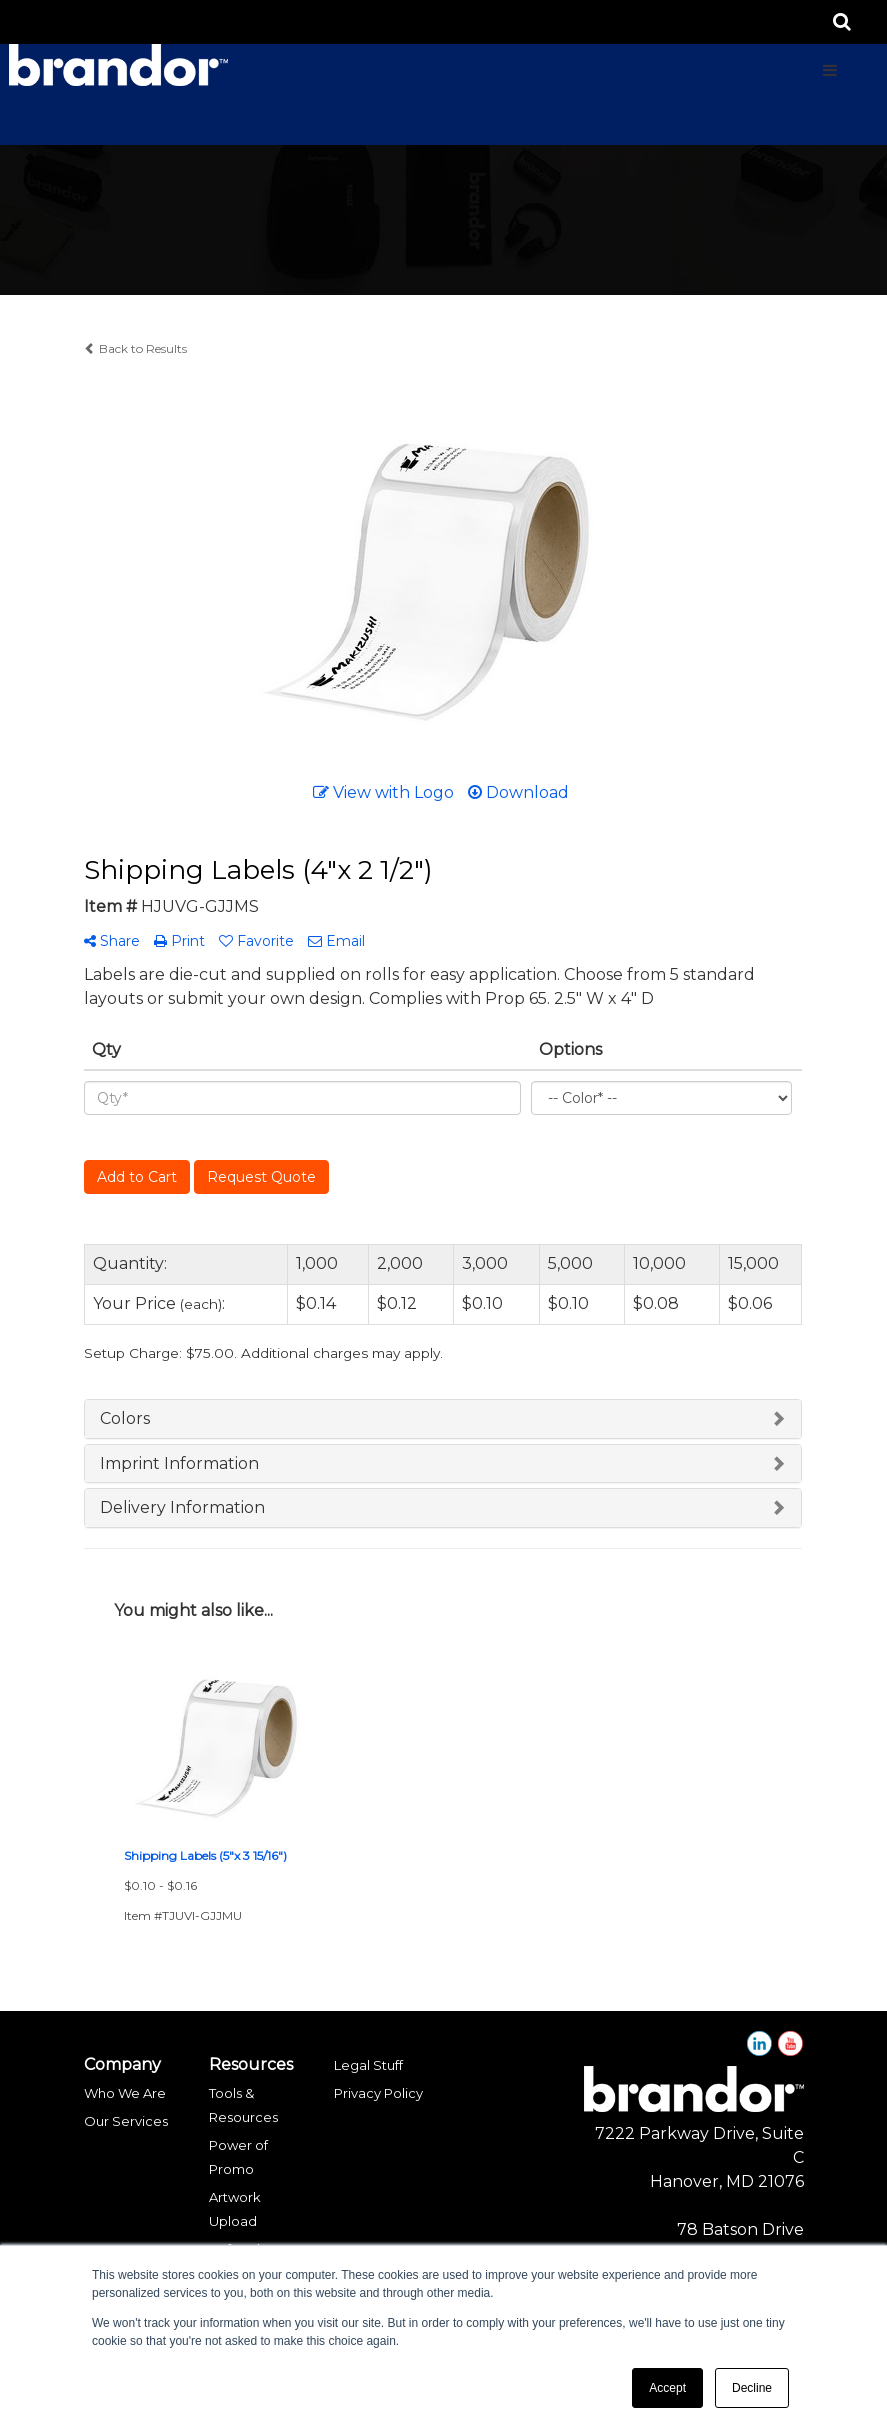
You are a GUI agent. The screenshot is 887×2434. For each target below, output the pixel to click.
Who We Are (125, 2093)
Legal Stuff (368, 2065)
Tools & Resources (243, 2105)
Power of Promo (238, 2157)
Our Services (126, 2121)
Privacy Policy (378, 2093)
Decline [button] (752, 2388)
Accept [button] (667, 2388)
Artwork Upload (235, 2209)
